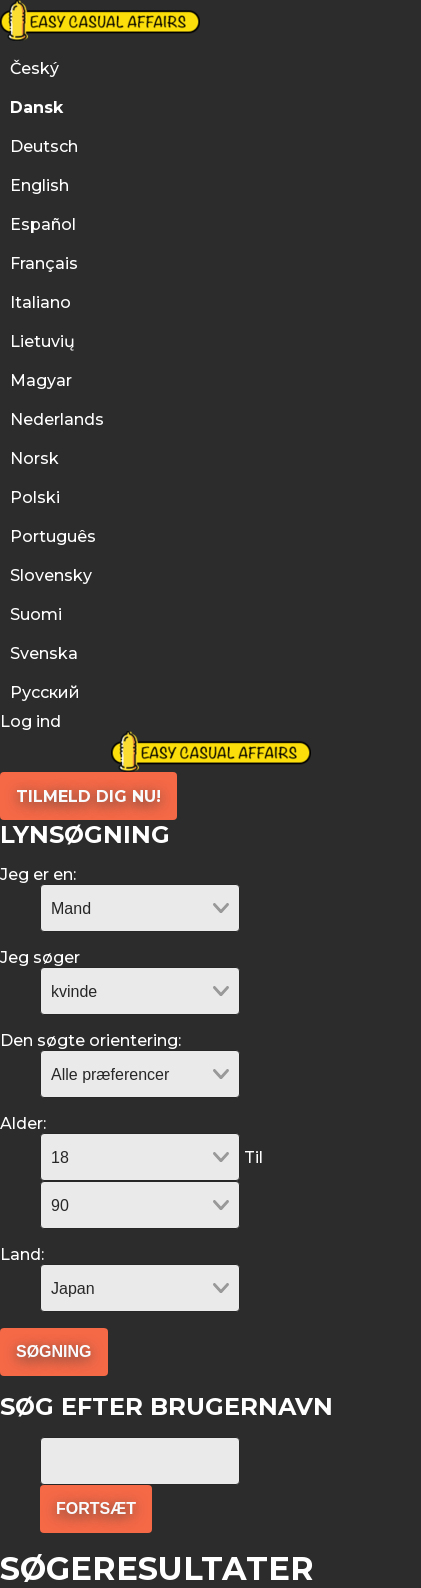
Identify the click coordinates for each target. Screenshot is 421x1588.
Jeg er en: (38, 874)
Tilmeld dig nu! (88, 796)
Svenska (44, 653)
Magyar (41, 380)
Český (34, 68)
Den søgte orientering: (90, 1040)
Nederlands (57, 419)
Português (55, 536)
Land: (22, 1254)
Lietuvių (42, 341)
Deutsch (44, 146)
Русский (45, 692)
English (39, 185)
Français (44, 263)
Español (43, 224)
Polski (35, 497)
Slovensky (51, 575)
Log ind (30, 721)
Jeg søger (40, 957)
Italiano (40, 302)
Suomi (36, 614)
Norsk (34, 458)
